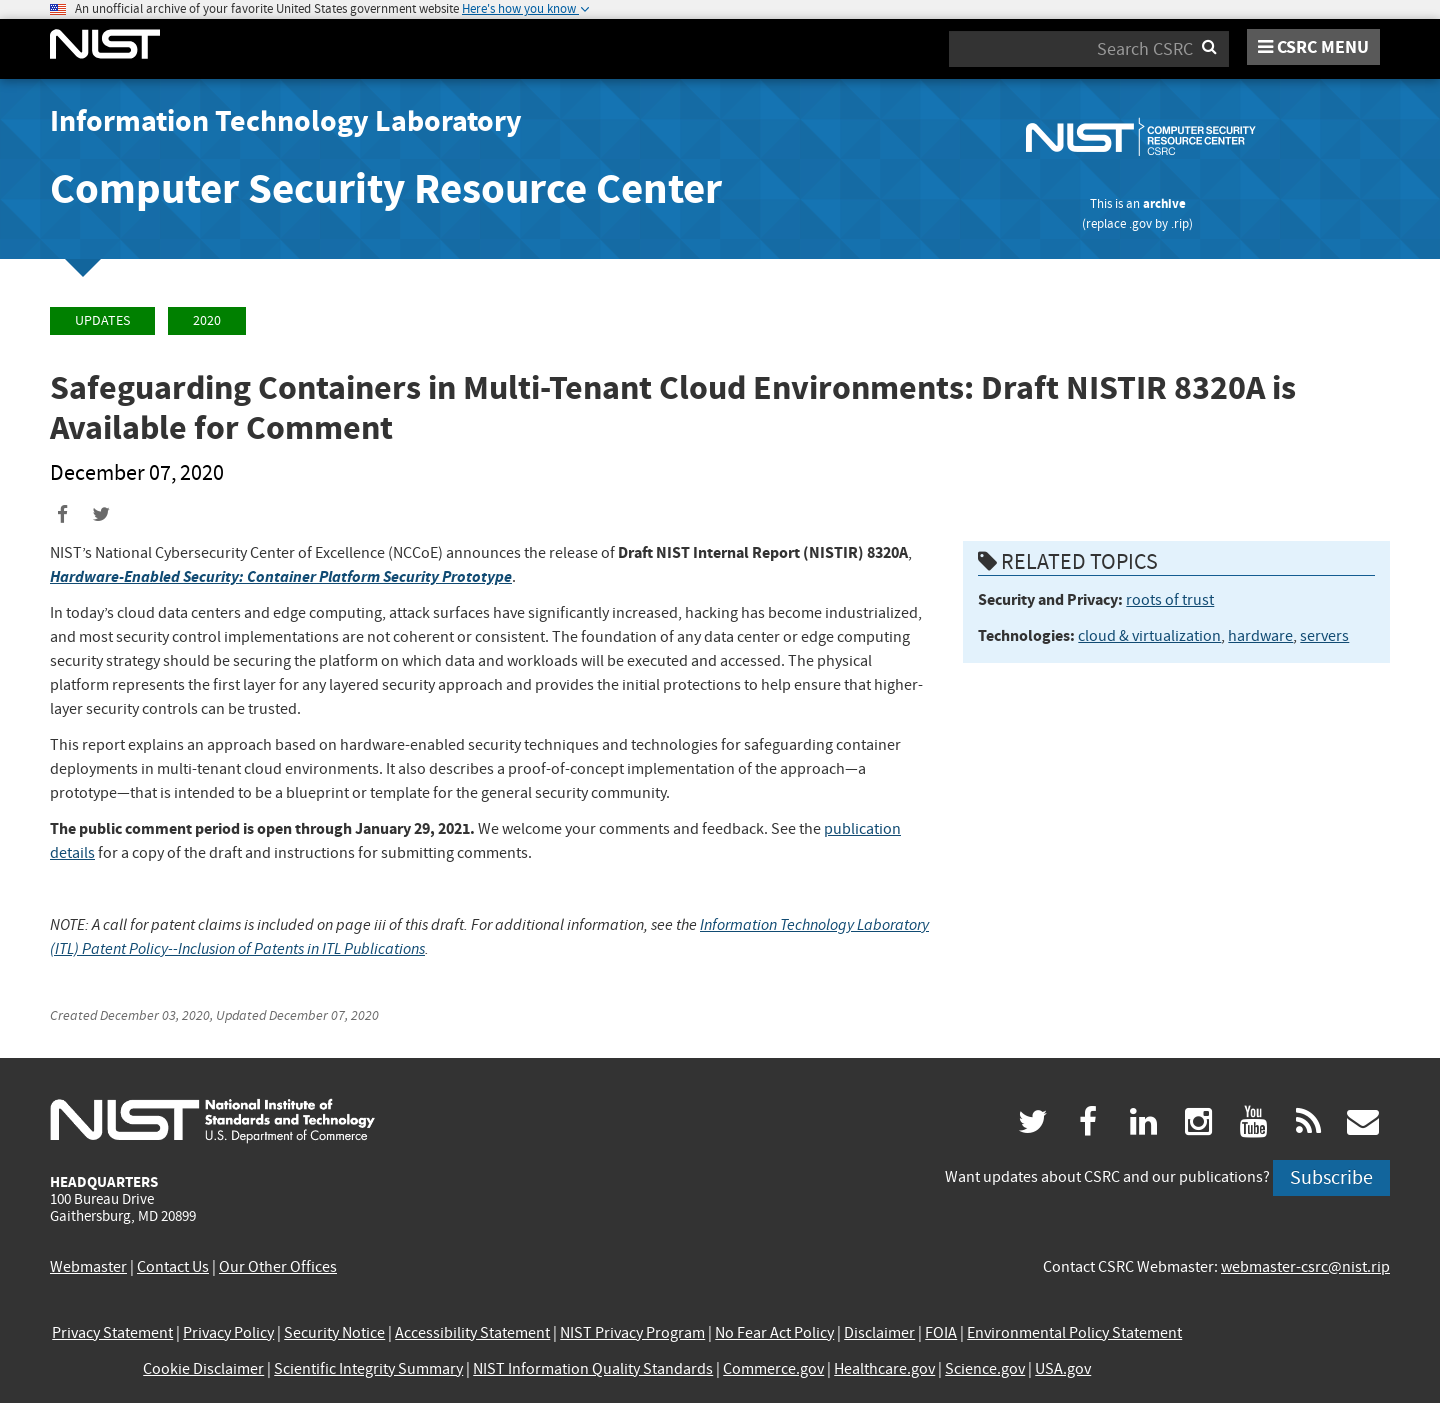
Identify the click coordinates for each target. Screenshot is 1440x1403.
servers (1324, 636)
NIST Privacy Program (632, 1333)
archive (1164, 203)
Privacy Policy (228, 1333)
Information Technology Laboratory (286, 121)
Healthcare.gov (884, 1369)
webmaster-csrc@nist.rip (1305, 1267)
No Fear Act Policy (774, 1333)
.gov (1140, 223)
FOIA (941, 1333)
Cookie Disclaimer (203, 1369)
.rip (1180, 223)
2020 (207, 320)
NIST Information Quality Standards (593, 1369)
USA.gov (1063, 1369)
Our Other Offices (278, 1267)
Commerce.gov (773, 1369)
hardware (1260, 636)
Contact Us (173, 1267)
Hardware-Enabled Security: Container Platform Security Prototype (281, 576)
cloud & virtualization (1149, 636)
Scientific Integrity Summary (368, 1369)
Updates (102, 320)
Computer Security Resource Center (386, 188)
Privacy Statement (112, 1333)
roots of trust (1170, 600)
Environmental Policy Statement (1074, 1333)
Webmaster (88, 1267)
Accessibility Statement (472, 1333)
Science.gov (985, 1369)
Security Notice (334, 1333)
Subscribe (1331, 1177)
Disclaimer (879, 1333)
